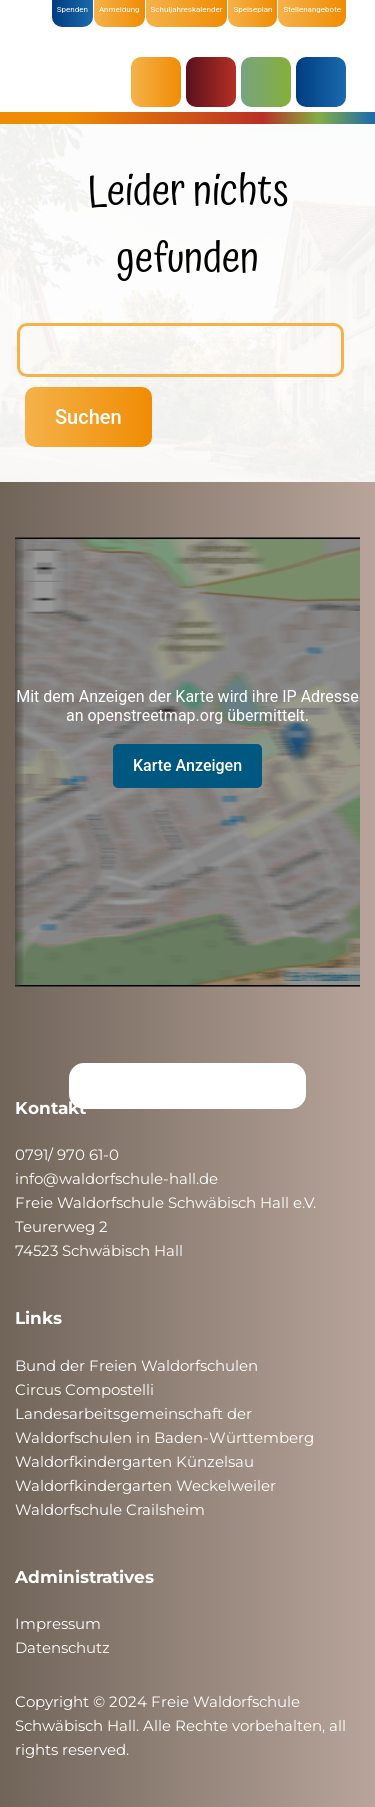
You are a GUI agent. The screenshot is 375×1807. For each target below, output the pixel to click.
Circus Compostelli (84, 1389)
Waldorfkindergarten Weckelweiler (145, 1485)
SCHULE (271, 82)
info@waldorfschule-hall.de (116, 1178)
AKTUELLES (161, 82)
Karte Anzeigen (187, 765)
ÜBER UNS (326, 82)
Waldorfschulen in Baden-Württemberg (164, 1437)
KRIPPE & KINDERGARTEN (216, 82)
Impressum (58, 1623)
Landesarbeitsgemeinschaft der (133, 1413)
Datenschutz (62, 1647)
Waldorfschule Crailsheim (110, 1509)
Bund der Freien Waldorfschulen (136, 1365)
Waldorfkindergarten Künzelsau (134, 1461)
